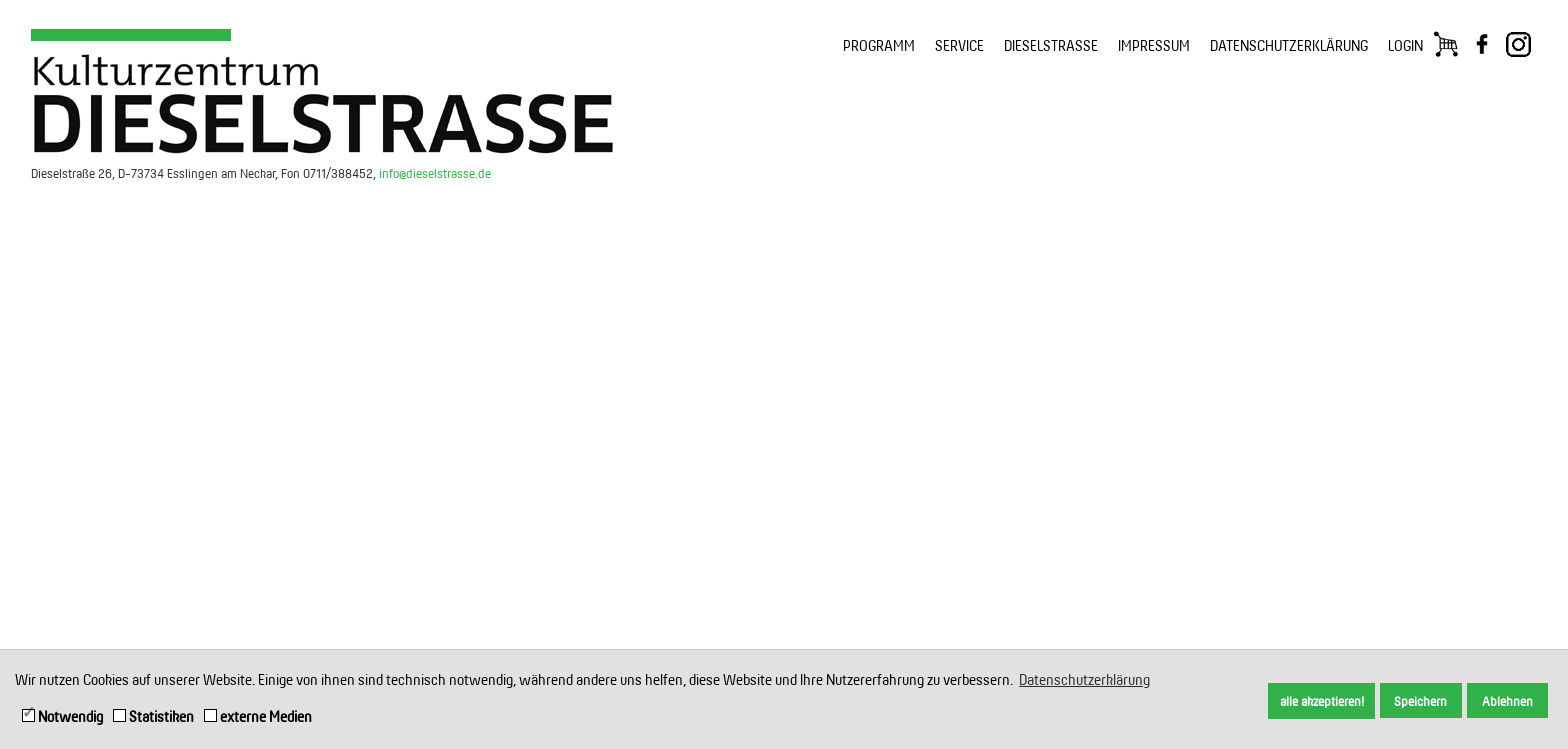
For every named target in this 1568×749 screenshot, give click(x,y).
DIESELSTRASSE (1051, 45)
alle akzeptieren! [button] (1322, 701)
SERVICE (959, 45)
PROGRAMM (879, 45)
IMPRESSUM (1154, 45)
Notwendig (62, 716)
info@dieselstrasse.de (435, 173)
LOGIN (1405, 45)
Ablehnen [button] (1507, 701)
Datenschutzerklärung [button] (1084, 679)
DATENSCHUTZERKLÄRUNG (1289, 45)
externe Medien (258, 716)
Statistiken (153, 716)
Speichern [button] (1420, 701)
